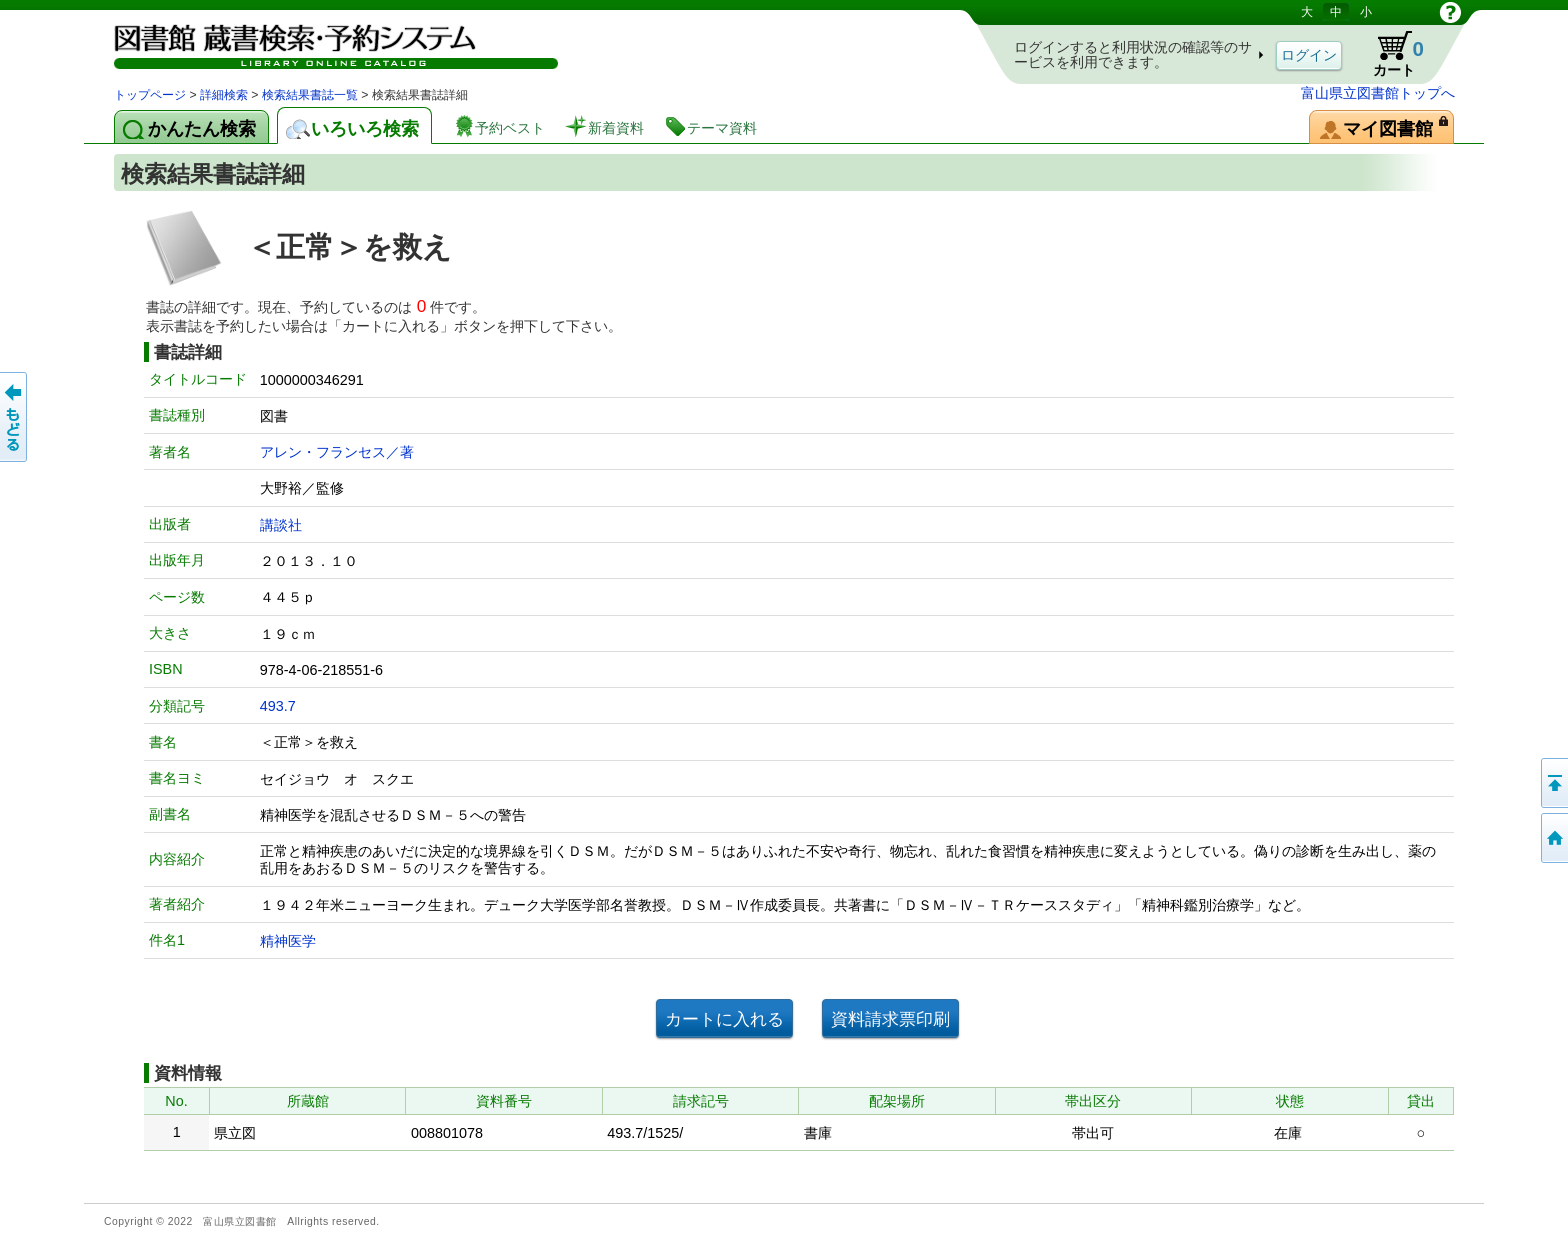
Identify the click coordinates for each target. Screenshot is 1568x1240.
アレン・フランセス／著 (337, 452)
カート (1389, 54)
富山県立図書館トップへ (1378, 93)
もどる (15, 417)
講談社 (281, 525)
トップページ (150, 95)
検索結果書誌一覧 (310, 95)
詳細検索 (224, 95)
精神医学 (288, 941)
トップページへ (1553, 838)
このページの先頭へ (1553, 783)
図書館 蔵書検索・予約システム (324, 42)
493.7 (278, 706)
